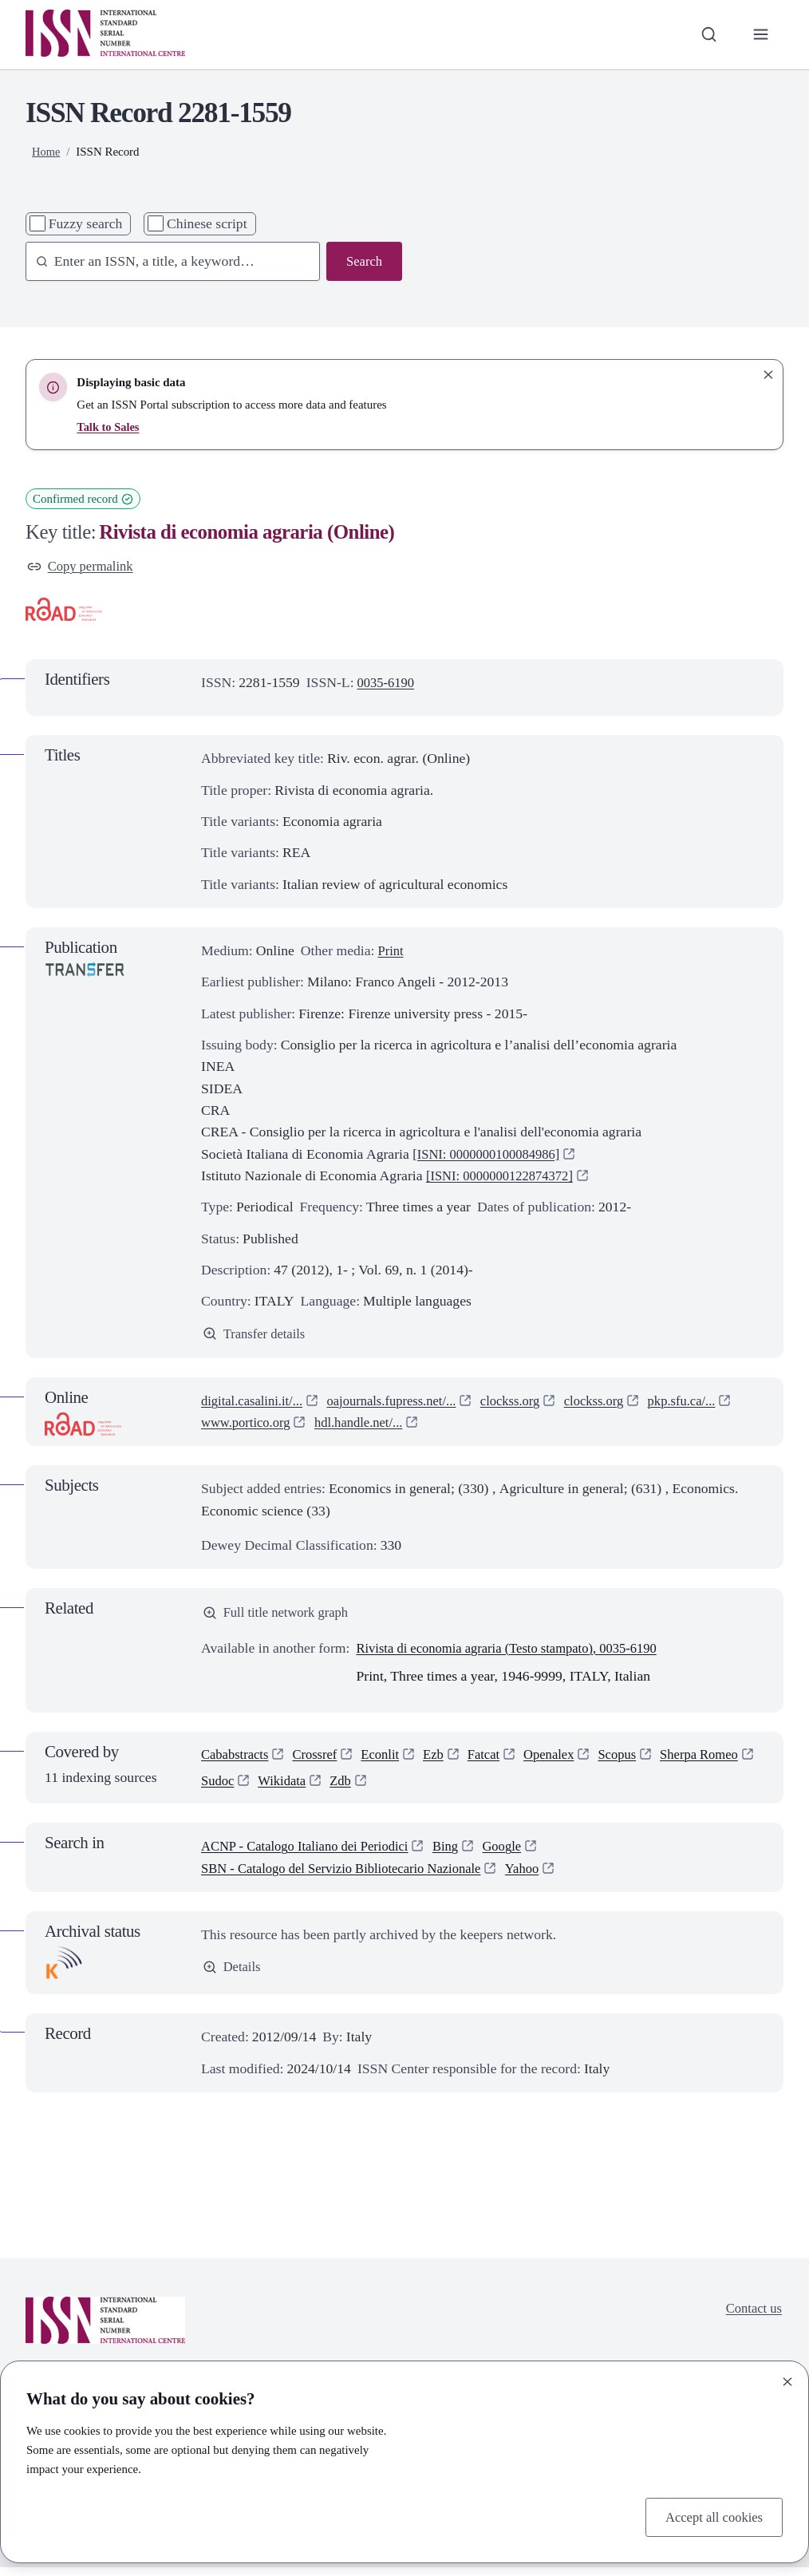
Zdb (454, 1788)
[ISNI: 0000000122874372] (504, 1177)
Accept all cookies (711, 2516)
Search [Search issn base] (363, 262)
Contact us (752, 2317)
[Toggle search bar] (705, 34)
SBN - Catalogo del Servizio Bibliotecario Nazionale (350, 1877)
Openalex (565, 1760)
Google (519, 1855)
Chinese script (207, 223)
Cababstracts (237, 1760)
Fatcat (496, 1760)
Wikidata (393, 1788)
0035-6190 (388, 684)
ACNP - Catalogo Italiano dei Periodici (311, 1855)
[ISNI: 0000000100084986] (491, 1156)
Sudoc (325, 1788)
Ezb (444, 1760)
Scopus (635, 1760)
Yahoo (542, 1877)
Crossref (321, 1760)
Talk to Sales (109, 427)
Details (233, 1977)
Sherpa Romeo (242, 1788)
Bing (460, 1855)
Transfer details (256, 1336)
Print (390, 952)
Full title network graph (280, 1617)
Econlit (389, 1760)
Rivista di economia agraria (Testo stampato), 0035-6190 (516, 1653)
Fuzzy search (86, 223)
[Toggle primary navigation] (759, 34)
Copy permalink (83, 567)
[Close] (787, 2379)
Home (46, 151)
